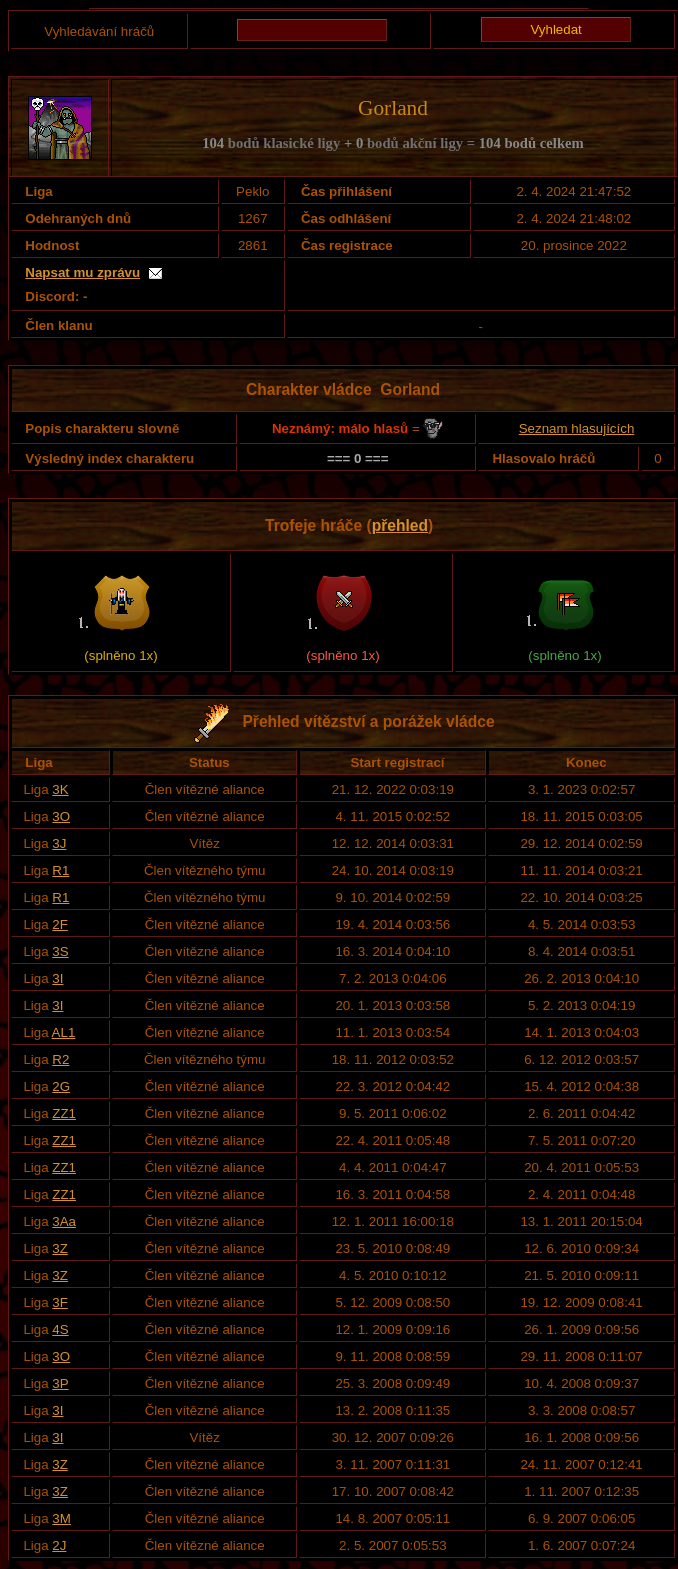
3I (57, 978)
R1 (60, 870)
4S (60, 1329)
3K (60, 789)
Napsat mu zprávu (82, 272)
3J (59, 843)
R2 (60, 1059)
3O (61, 816)
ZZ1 (64, 1113)
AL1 (64, 1032)
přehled (400, 525)
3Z (60, 1248)
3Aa (64, 1221)
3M (61, 1518)
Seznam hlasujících (577, 428)
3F (60, 1302)
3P (60, 1383)
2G (61, 1086)
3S (60, 951)
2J (59, 1545)
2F (60, 924)
